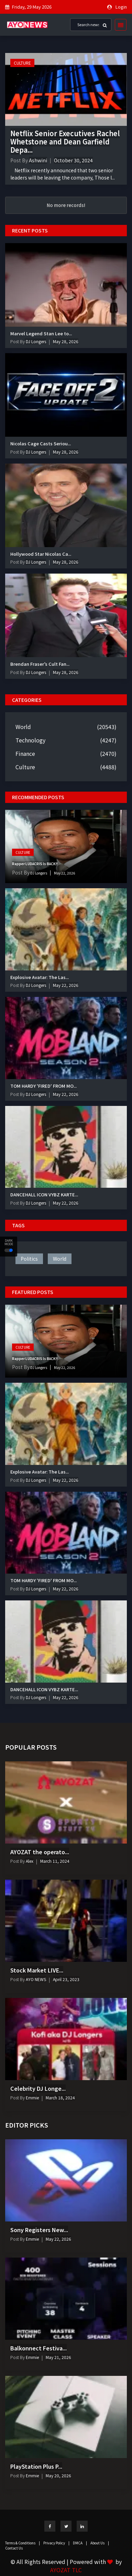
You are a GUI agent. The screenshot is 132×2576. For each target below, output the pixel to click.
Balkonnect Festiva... (38, 2348)
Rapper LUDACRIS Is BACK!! (35, 863)
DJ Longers (35, 341)
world (59, 1258)
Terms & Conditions (22, 2542)
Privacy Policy (56, 2542)
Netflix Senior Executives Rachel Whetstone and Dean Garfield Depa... (65, 141)
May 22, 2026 (64, 873)
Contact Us (14, 2548)
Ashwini (38, 160)
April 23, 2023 (66, 1979)
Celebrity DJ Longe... (38, 2088)
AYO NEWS (35, 1979)
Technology (30, 740)
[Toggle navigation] (118, 24)
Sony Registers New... (39, 2230)
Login (121, 6)
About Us (99, 2542)
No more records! (66, 205)
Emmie (32, 2097)
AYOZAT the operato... (39, 1852)
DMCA (80, 2542)
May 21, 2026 (58, 2357)
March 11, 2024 (54, 1861)
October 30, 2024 (73, 160)
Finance (25, 753)
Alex (29, 1861)
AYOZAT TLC (66, 2570)
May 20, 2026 (58, 2475)
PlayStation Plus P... (36, 2466)
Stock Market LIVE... (36, 1970)
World (23, 726)
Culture (22, 63)
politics (29, 1258)
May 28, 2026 (65, 341)
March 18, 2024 (60, 2097)
